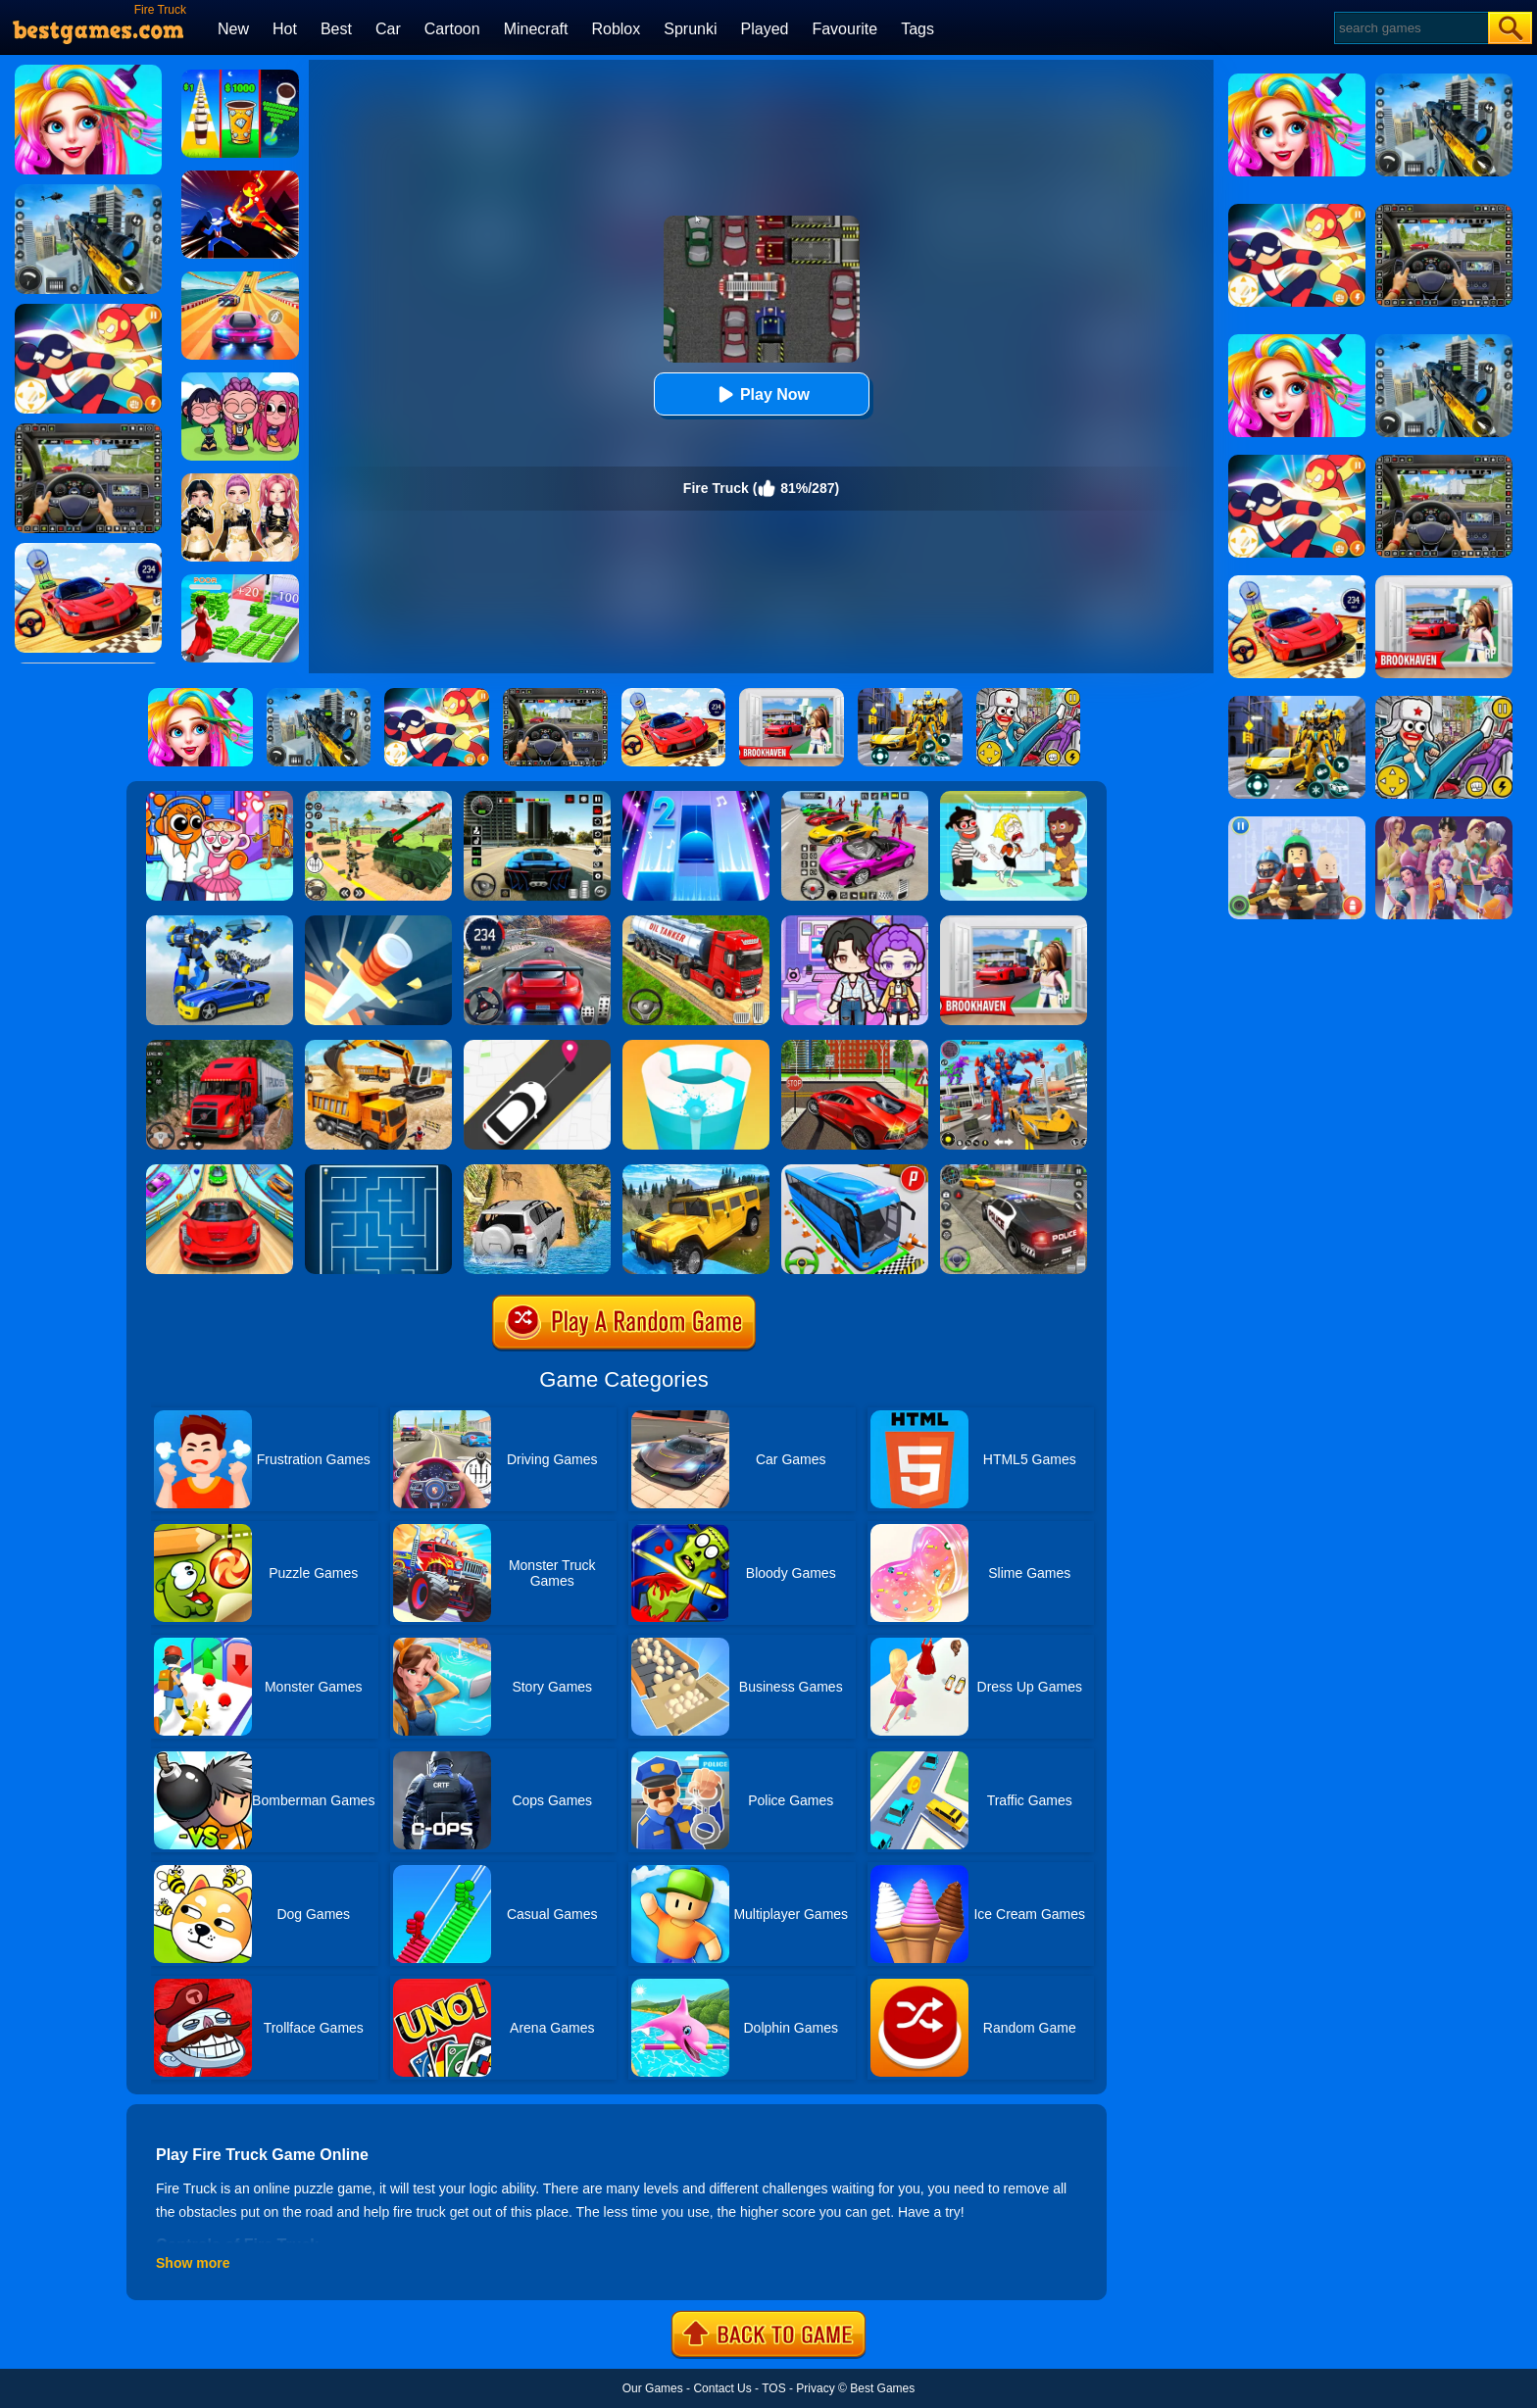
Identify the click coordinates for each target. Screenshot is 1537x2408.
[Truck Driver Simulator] (695, 922)
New (233, 29)
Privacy (815, 2388)
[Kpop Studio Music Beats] (240, 379)
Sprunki (690, 29)
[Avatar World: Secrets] (854, 922)
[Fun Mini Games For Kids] (219, 798)
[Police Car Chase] (1013, 1171)
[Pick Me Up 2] (537, 1047)
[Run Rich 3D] (240, 581)
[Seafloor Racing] (854, 1047)
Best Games (882, 2388)
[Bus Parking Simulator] (854, 1171)
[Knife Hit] (378, 922)
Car (388, 29)
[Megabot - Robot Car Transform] (219, 922)
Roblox (615, 29)
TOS (773, 2388)
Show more (192, 2263)
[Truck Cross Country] (695, 1171)
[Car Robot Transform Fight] (1013, 1047)
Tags (917, 29)
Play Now (761, 394)
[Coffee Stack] (240, 76)
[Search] (1410, 28)
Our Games (652, 2388)
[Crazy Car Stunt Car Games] (219, 1171)
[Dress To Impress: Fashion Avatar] (240, 480)
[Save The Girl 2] (1013, 798)
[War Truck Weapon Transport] (378, 798)
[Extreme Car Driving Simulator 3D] (537, 798)
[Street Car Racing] (537, 922)
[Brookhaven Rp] (1013, 922)
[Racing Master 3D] (240, 278)
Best (336, 29)
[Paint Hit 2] (695, 1047)
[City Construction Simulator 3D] (378, 1047)
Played (765, 29)
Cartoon (452, 29)
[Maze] (378, 1171)
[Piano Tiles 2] (695, 798)
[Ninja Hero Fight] (240, 177)
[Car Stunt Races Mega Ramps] (854, 798)
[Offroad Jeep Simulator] (537, 1171)
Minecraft (536, 29)
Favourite (844, 29)
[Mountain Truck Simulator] (219, 1047)
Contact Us (722, 2388)
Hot (285, 29)
